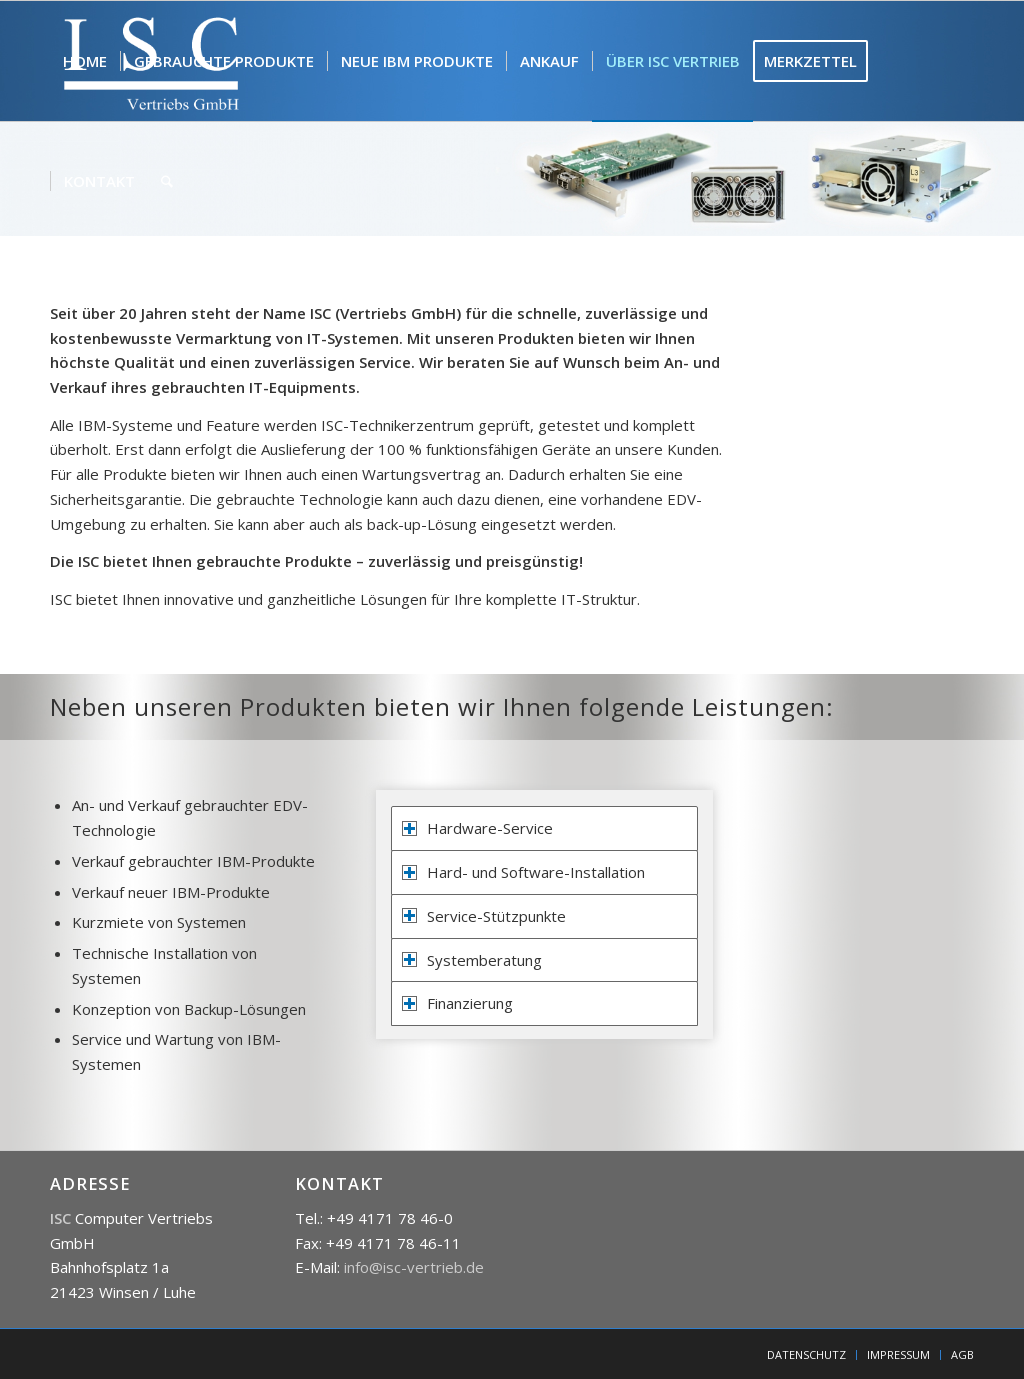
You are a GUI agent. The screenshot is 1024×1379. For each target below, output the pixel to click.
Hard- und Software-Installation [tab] (523, 872)
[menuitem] (85, 61)
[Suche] (167, 181)
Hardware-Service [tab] (477, 828)
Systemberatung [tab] (472, 960)
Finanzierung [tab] (457, 1003)
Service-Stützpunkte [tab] (484, 916)
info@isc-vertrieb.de (414, 1267)
